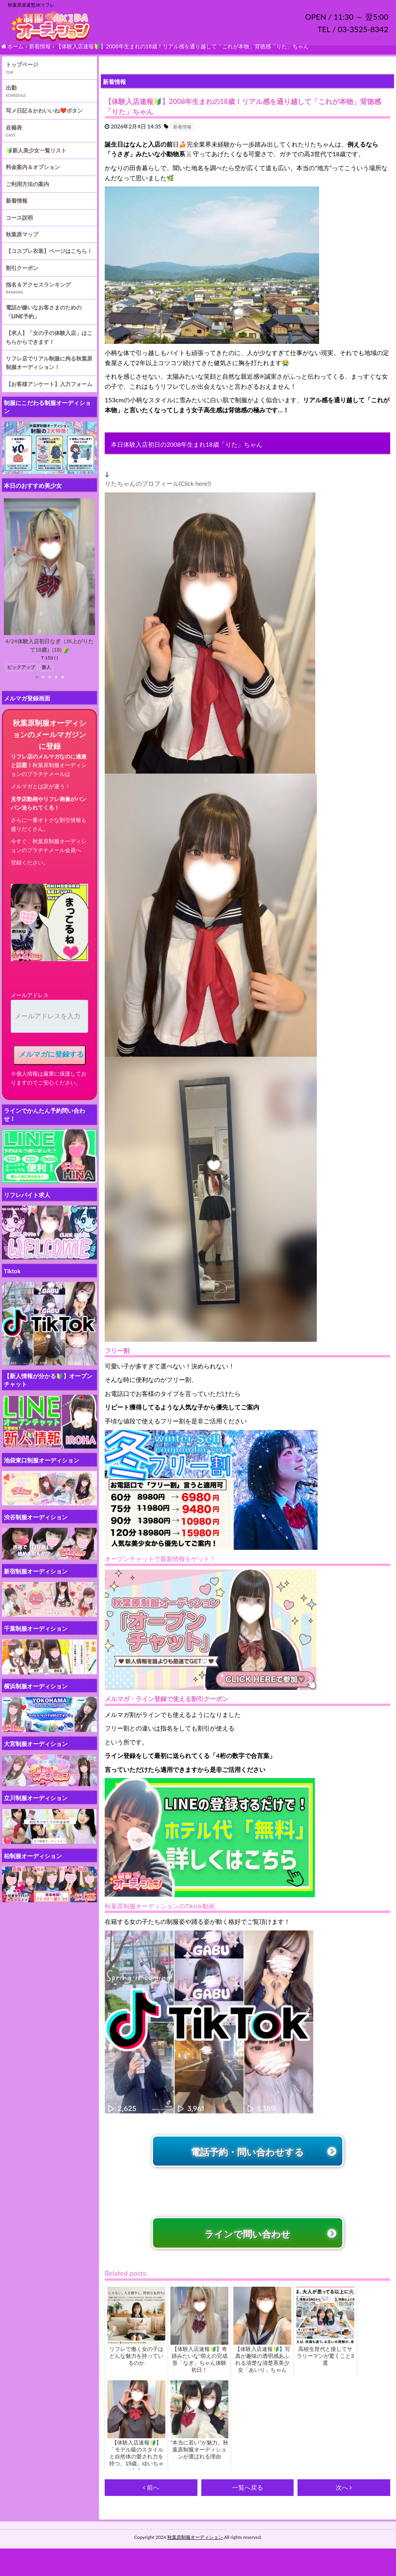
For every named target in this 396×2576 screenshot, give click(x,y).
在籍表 (14, 137)
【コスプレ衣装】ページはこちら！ (49, 261)
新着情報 (16, 210)
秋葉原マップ (22, 244)
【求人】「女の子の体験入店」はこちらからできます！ (49, 347)
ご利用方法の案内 (27, 194)
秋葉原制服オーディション (195, 2564)
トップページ (22, 74)
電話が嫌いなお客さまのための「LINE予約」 (44, 321)
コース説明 (19, 227)
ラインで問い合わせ (247, 2257)
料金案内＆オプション (33, 177)
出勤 (11, 97)
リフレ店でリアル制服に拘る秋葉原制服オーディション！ (49, 372)
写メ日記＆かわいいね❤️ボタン (44, 120)
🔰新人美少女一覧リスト (36, 160)
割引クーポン (22, 278)
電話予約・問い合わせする (247, 2167)
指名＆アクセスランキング (38, 294)
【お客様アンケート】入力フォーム (49, 394)
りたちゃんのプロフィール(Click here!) (158, 493)
